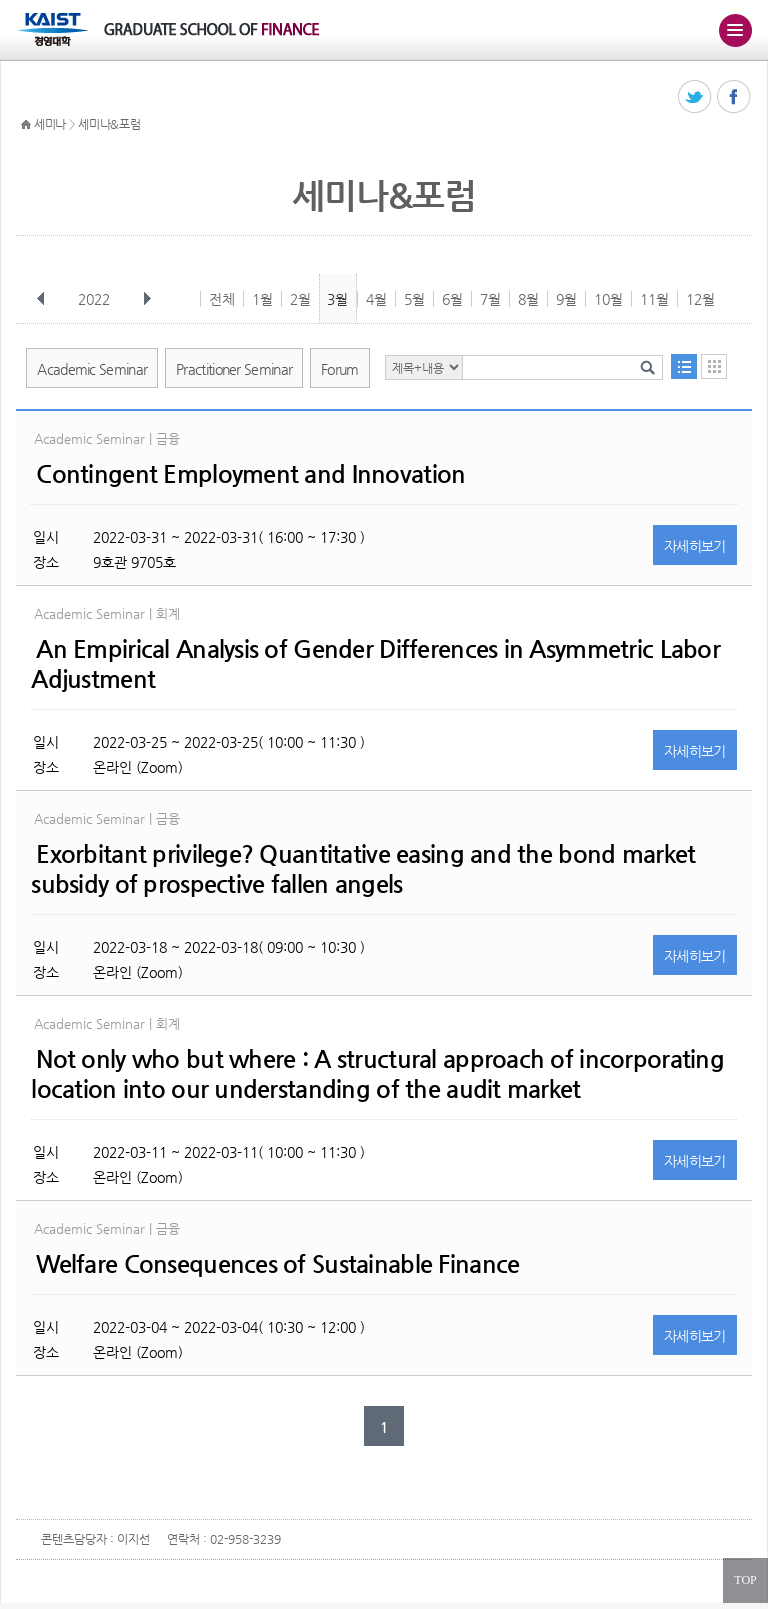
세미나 (50, 124)
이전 (41, 299)
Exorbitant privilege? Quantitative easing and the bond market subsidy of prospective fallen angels (363, 869)
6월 (452, 299)
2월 (300, 299)
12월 (700, 299)
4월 (376, 299)
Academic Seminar (92, 369)
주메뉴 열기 (735, 30)
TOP (745, 1580)
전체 (222, 299)
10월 (608, 299)
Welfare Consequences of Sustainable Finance (277, 1264)
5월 (414, 299)
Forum (340, 369)
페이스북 (734, 97)
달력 (714, 366)
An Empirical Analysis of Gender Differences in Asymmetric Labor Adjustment (375, 664)
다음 (147, 299)
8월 (528, 299)
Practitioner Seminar (234, 369)
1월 (262, 299)
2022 (96, 299)
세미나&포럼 (109, 124)
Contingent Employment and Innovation (250, 474)
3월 (337, 299)
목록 (684, 366)
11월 (654, 299)
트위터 (695, 97)
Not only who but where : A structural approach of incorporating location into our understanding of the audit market (377, 1074)
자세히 (695, 546)
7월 (490, 299)
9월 (566, 299)
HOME (26, 125)
